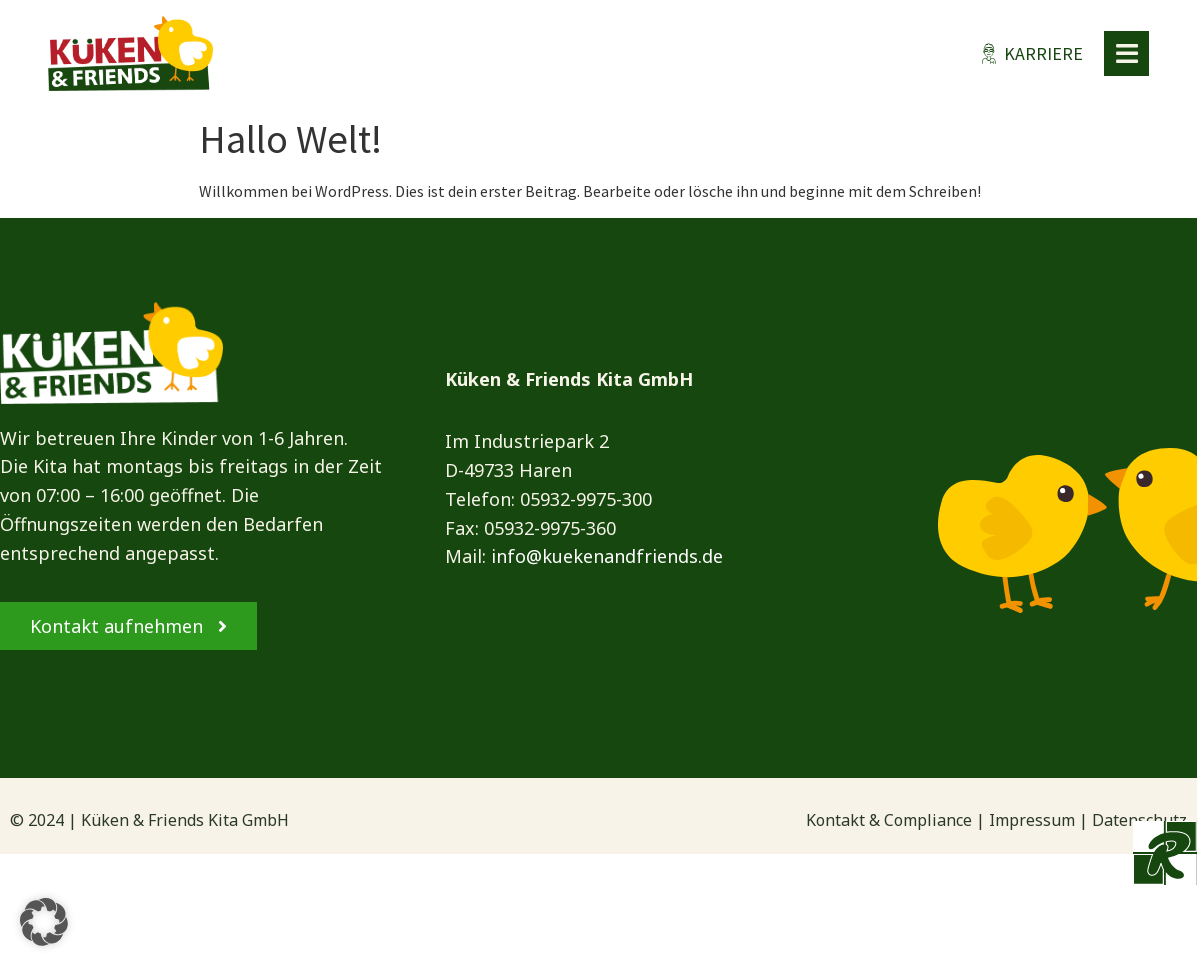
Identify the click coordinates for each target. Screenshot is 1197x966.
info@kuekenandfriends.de (607, 556)
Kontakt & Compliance (889, 820)
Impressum (1032, 820)
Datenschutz (1139, 820)
